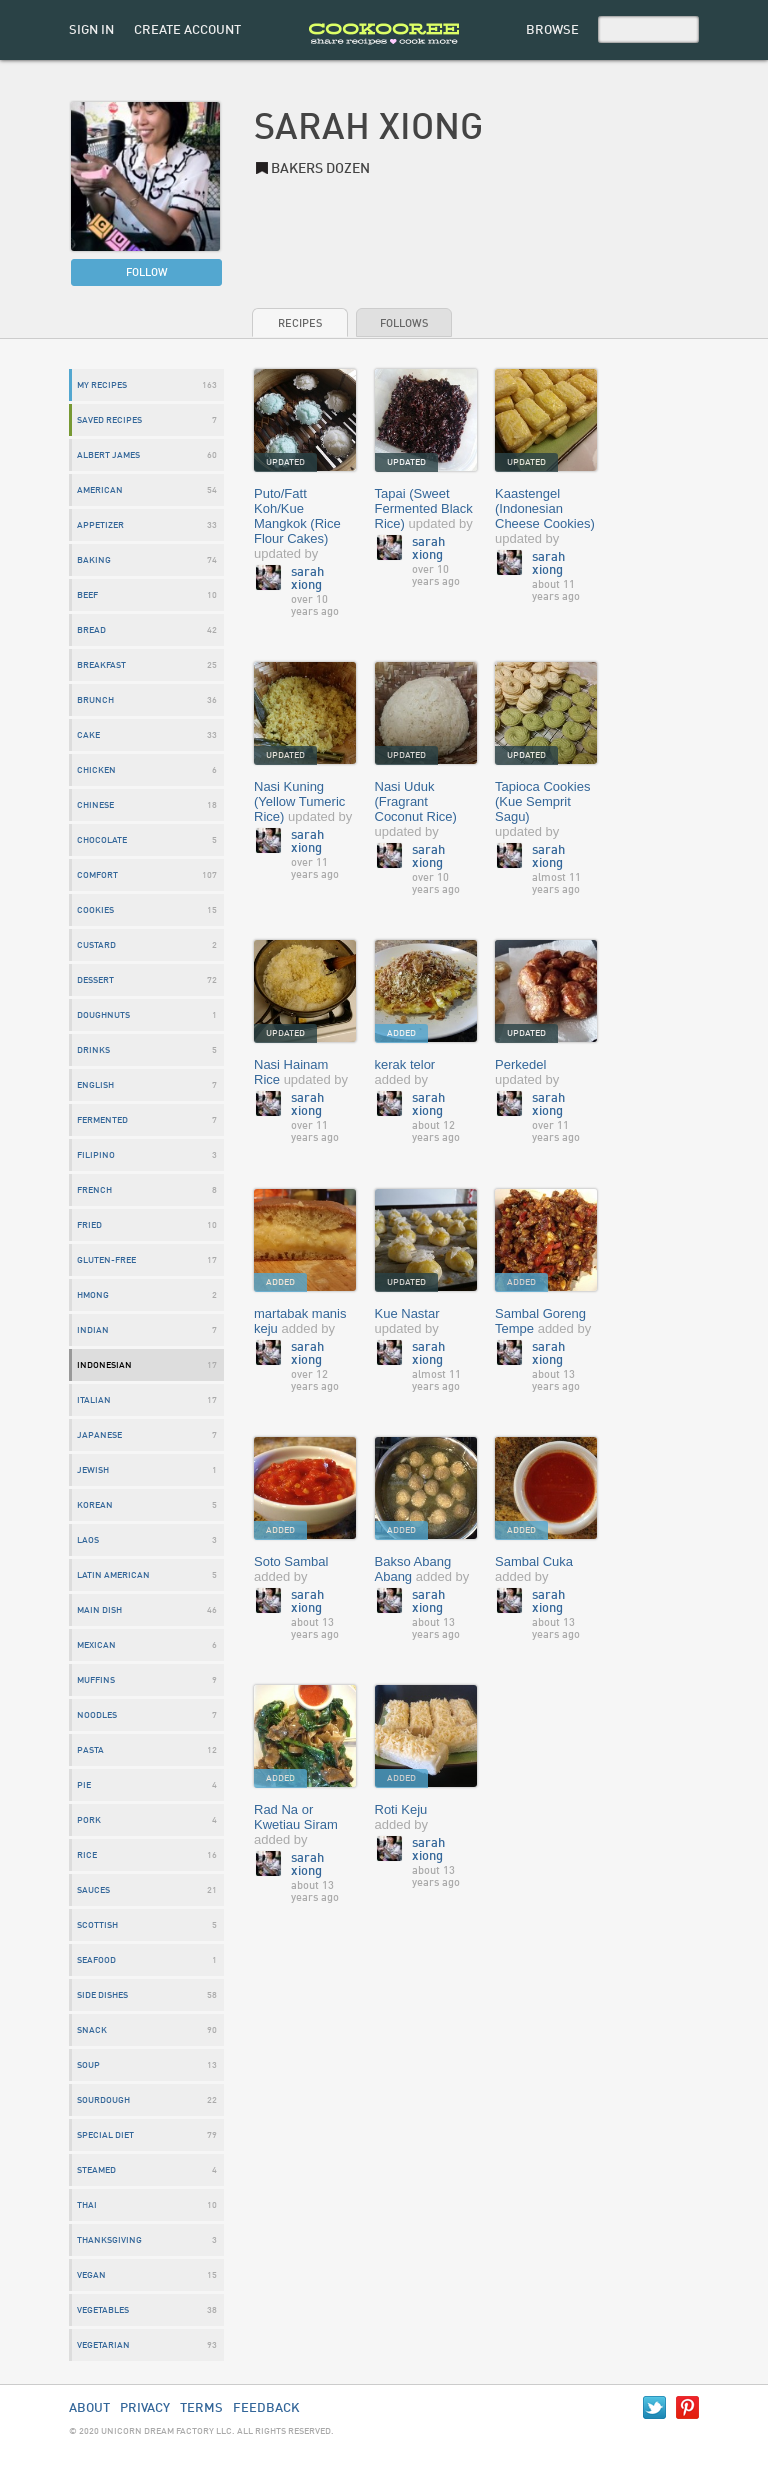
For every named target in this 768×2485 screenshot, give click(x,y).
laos (88, 1540)
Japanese (99, 1435)
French (94, 1190)
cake (88, 735)
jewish (93, 1470)
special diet (105, 2135)
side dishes (102, 1995)
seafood (96, 1960)
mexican (96, 1645)
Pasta (90, 1750)
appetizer (100, 525)
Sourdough (103, 2100)
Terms (201, 2408)
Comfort (97, 875)
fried (89, 1225)
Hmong (93, 1295)
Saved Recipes (109, 420)
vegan (91, 2275)
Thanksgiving (109, 2240)
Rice (87, 1855)
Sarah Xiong (307, 579)
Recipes (300, 324)
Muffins (96, 1680)
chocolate (102, 840)
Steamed (96, 2170)
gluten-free (106, 1260)
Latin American (113, 1575)
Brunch (95, 700)
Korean (95, 1505)
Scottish (97, 1925)
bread (91, 630)
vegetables (103, 2310)
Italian (94, 1400)
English (95, 1085)
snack (92, 2030)
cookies (95, 910)
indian (93, 1330)
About (89, 2408)
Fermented (102, 1120)
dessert (95, 980)
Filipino (96, 1155)
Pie (84, 1785)
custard (96, 945)
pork (89, 1820)
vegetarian (103, 2345)
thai (87, 2205)
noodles (97, 1715)
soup (88, 2065)
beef (87, 595)
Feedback (266, 2408)
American (100, 490)
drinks (93, 1050)
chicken (96, 770)
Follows (404, 324)
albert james (108, 455)
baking (94, 560)
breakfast (101, 665)
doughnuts (103, 1015)
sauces (93, 1890)
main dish (99, 1610)
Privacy (145, 2408)
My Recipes (102, 385)
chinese (95, 805)
